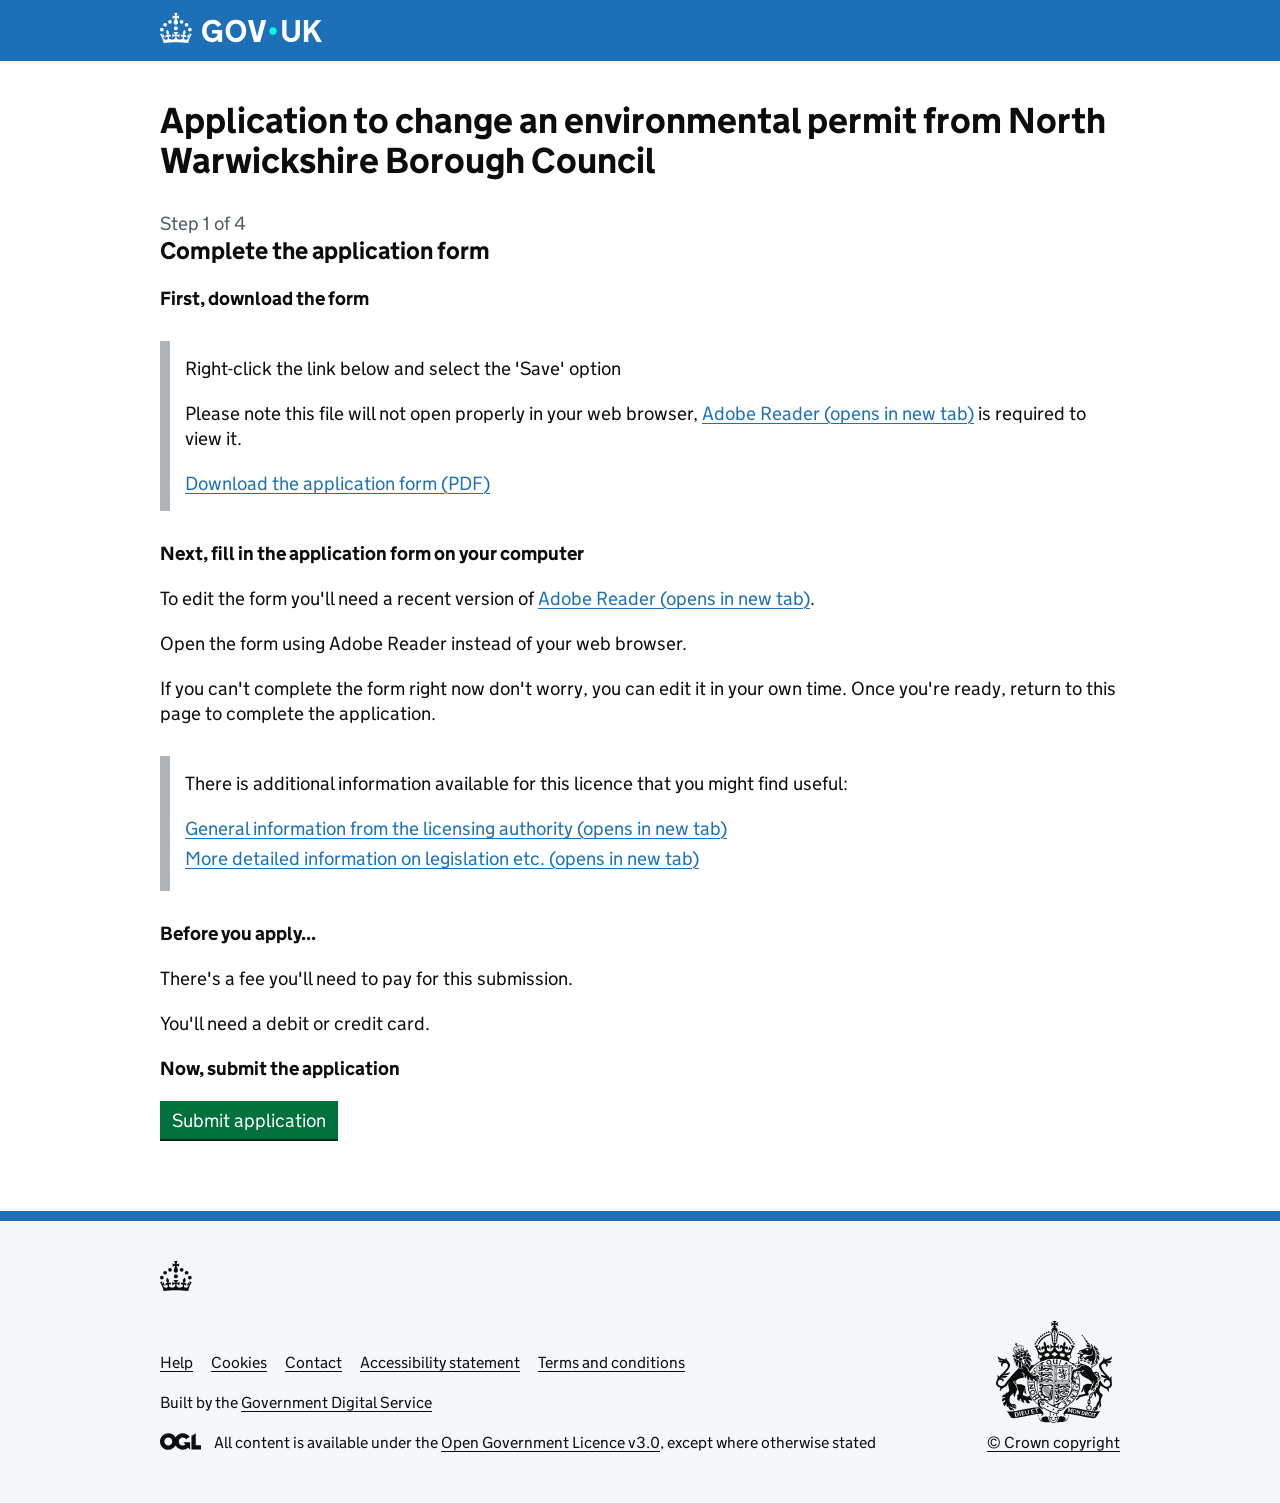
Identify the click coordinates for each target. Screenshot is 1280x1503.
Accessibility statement (440, 1362)
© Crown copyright (1053, 1442)
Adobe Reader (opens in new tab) (838, 413)
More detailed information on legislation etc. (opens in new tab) (442, 858)
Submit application (249, 1120)
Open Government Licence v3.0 (550, 1442)
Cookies (239, 1362)
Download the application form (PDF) (337, 483)
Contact (313, 1362)
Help (176, 1362)
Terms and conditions (611, 1362)
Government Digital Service (336, 1402)
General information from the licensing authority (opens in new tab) (456, 828)
